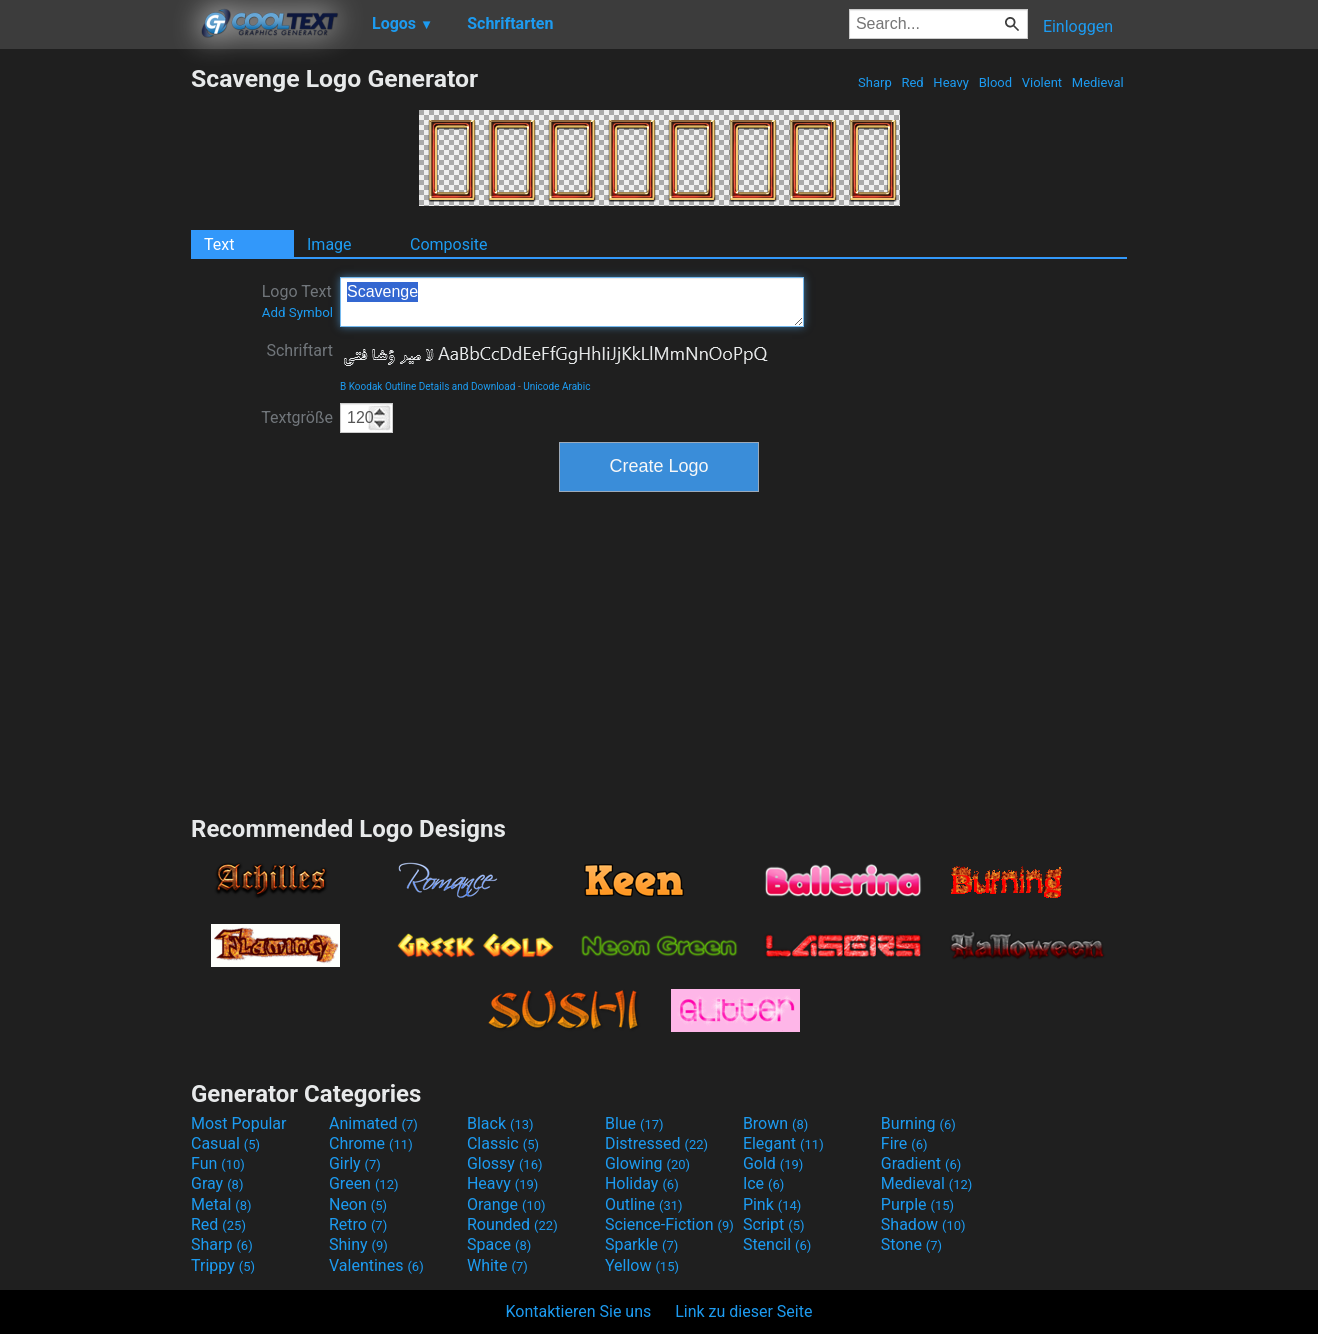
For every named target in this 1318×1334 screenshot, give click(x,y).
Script (774, 1224)
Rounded (512, 1224)
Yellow (642, 1265)
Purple (917, 1204)
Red (912, 82)
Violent (1042, 82)
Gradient (921, 1163)
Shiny (358, 1244)
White (497, 1265)
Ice (763, 1183)
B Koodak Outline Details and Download (427, 386)
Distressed (656, 1143)
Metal (221, 1204)
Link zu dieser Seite (743, 1311)
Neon (358, 1204)
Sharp (875, 82)
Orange (506, 1204)
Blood (995, 82)
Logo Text (297, 301)
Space (499, 1244)
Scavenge (572, 302)
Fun (218, 1163)
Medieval (1098, 82)
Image (329, 244)
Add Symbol (297, 312)
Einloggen (1078, 26)
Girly (355, 1163)
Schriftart (299, 350)
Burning (918, 1123)
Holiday (642, 1183)
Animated (373, 1123)
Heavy (951, 82)
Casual (225, 1143)
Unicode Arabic (556, 386)
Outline (644, 1204)
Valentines (376, 1265)
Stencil (777, 1244)
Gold (773, 1163)
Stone (911, 1244)
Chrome (371, 1143)
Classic (503, 1143)
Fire (904, 1143)
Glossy (505, 1163)
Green (364, 1183)
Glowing (647, 1163)
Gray (217, 1183)
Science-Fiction (669, 1224)
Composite (449, 244)
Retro (358, 1224)
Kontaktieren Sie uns (579, 1311)
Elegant (783, 1143)
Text (219, 244)
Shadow (923, 1224)
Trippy (223, 1265)
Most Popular (239, 1123)
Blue (634, 1123)
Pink (772, 1204)
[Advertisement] (95, 364)
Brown (775, 1123)
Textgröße (297, 417)
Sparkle (641, 1244)
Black (500, 1123)
